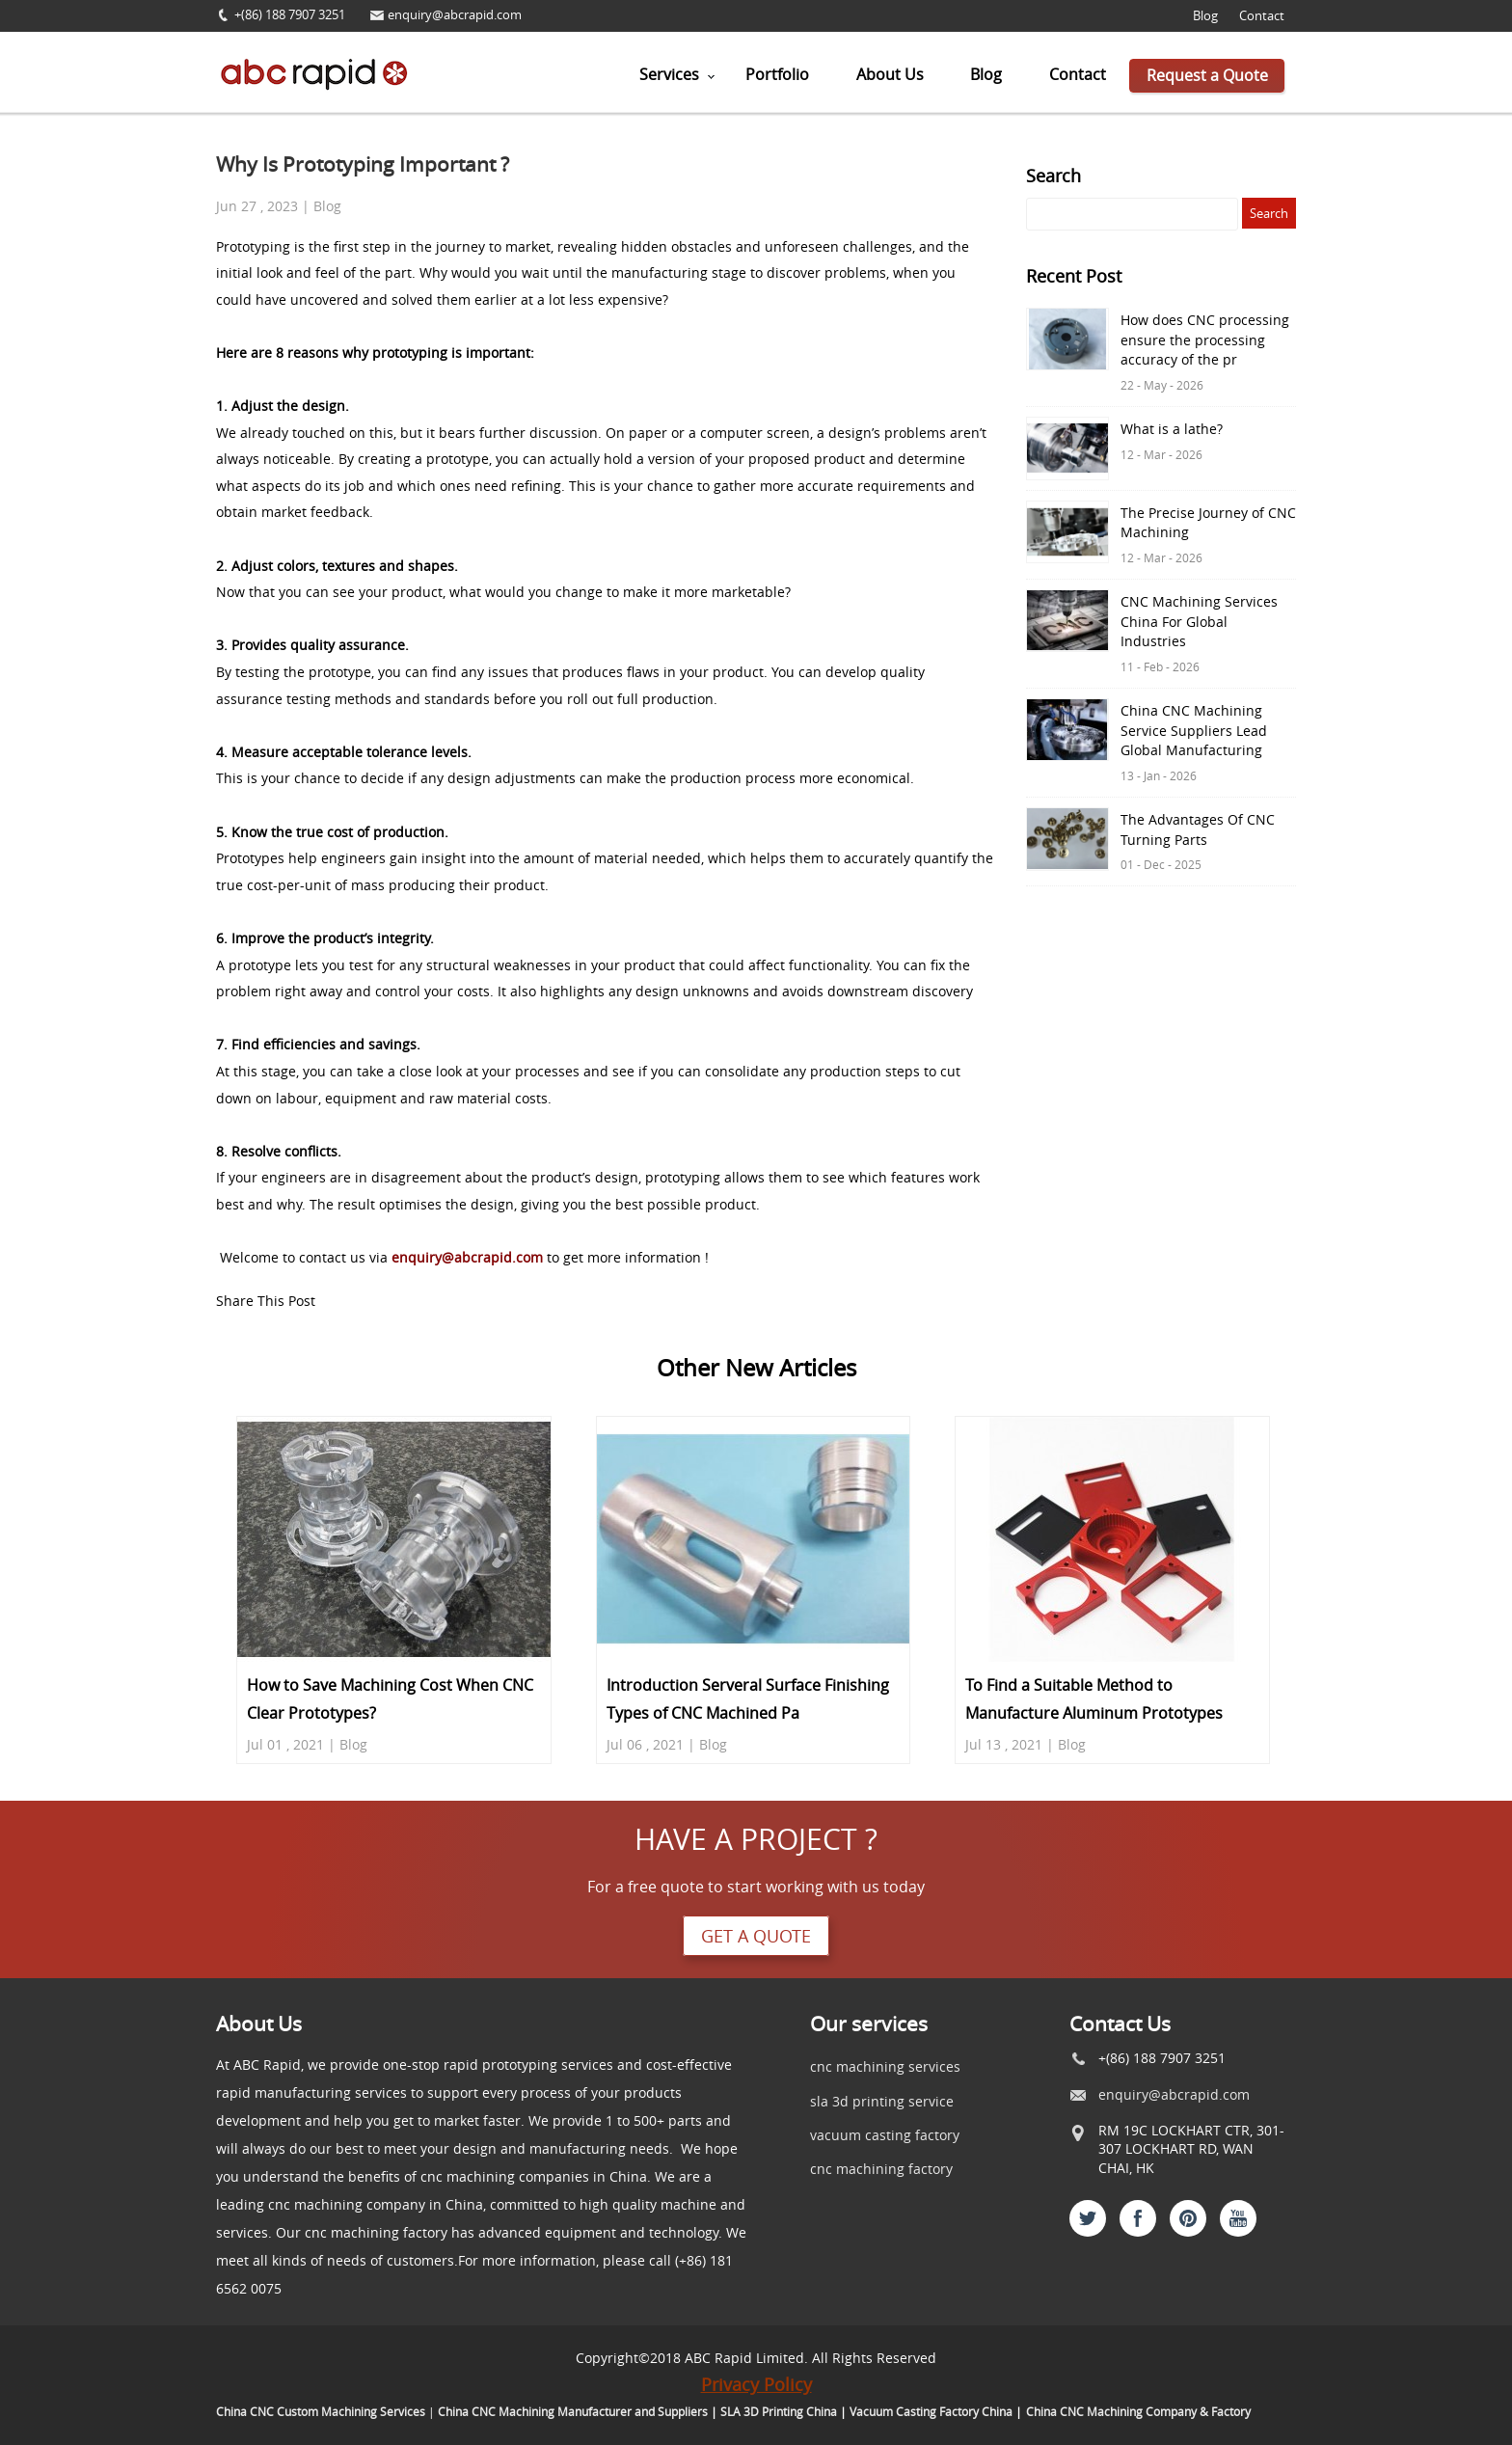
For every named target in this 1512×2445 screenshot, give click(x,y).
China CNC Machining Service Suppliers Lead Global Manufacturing (1193, 730)
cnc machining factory (881, 2169)
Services (669, 74)
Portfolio (777, 74)
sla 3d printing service (882, 2101)
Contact (1261, 16)
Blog (1205, 16)
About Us (890, 74)
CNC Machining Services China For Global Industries (1199, 621)
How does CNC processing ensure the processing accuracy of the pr (1204, 340)
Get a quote (756, 1935)
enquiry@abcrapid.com (455, 15)
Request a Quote (1207, 75)
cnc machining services (885, 2066)
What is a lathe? (1171, 429)
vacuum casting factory (884, 2135)
